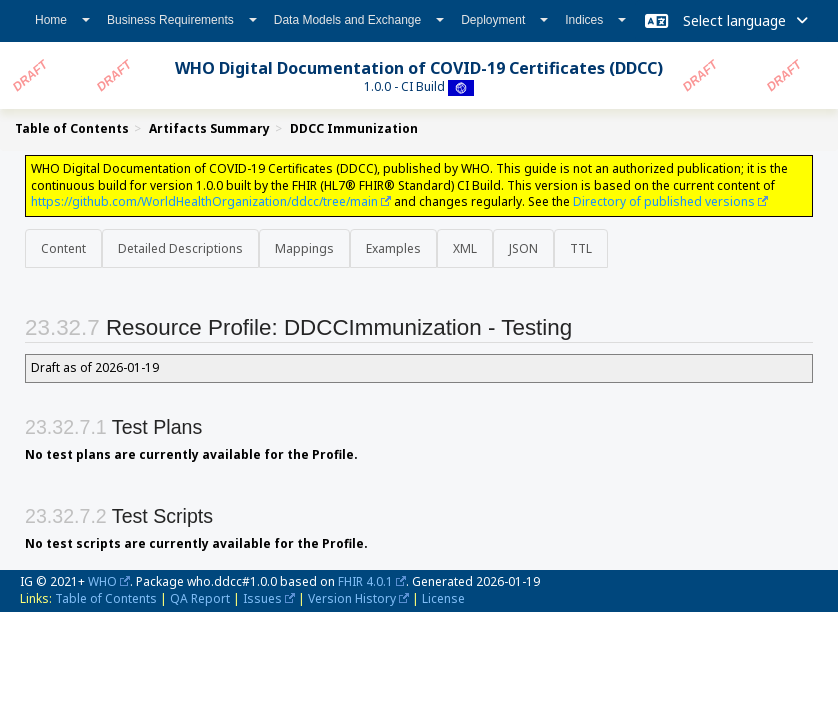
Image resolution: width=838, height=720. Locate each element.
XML (465, 248)
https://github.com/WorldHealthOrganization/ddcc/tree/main (204, 201)
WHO (102, 581)
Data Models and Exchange (359, 20)
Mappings (304, 248)
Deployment (504, 20)
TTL (581, 248)
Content (63, 248)
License (443, 598)
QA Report (200, 598)
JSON (523, 248)
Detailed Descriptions (180, 248)
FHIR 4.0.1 (365, 581)
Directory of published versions (664, 201)
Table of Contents (106, 598)
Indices (595, 20)
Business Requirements (182, 20)
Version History (352, 598)
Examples (393, 248)
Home (62, 20)
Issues (262, 598)
